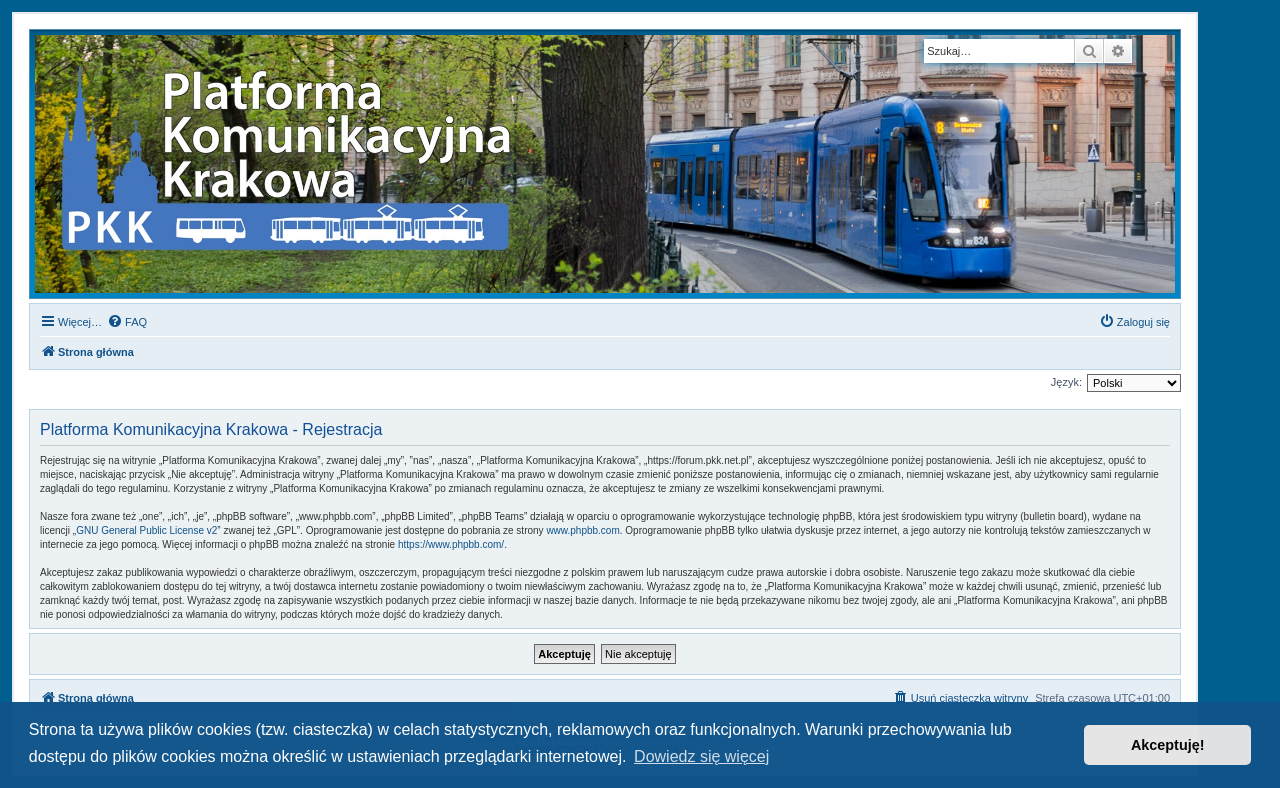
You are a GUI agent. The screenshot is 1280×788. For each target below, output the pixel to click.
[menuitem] (127, 322)
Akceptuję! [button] (1168, 745)
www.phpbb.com (582, 530)
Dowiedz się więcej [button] (701, 756)
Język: (1066, 382)
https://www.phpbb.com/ (451, 544)
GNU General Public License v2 (146, 530)
